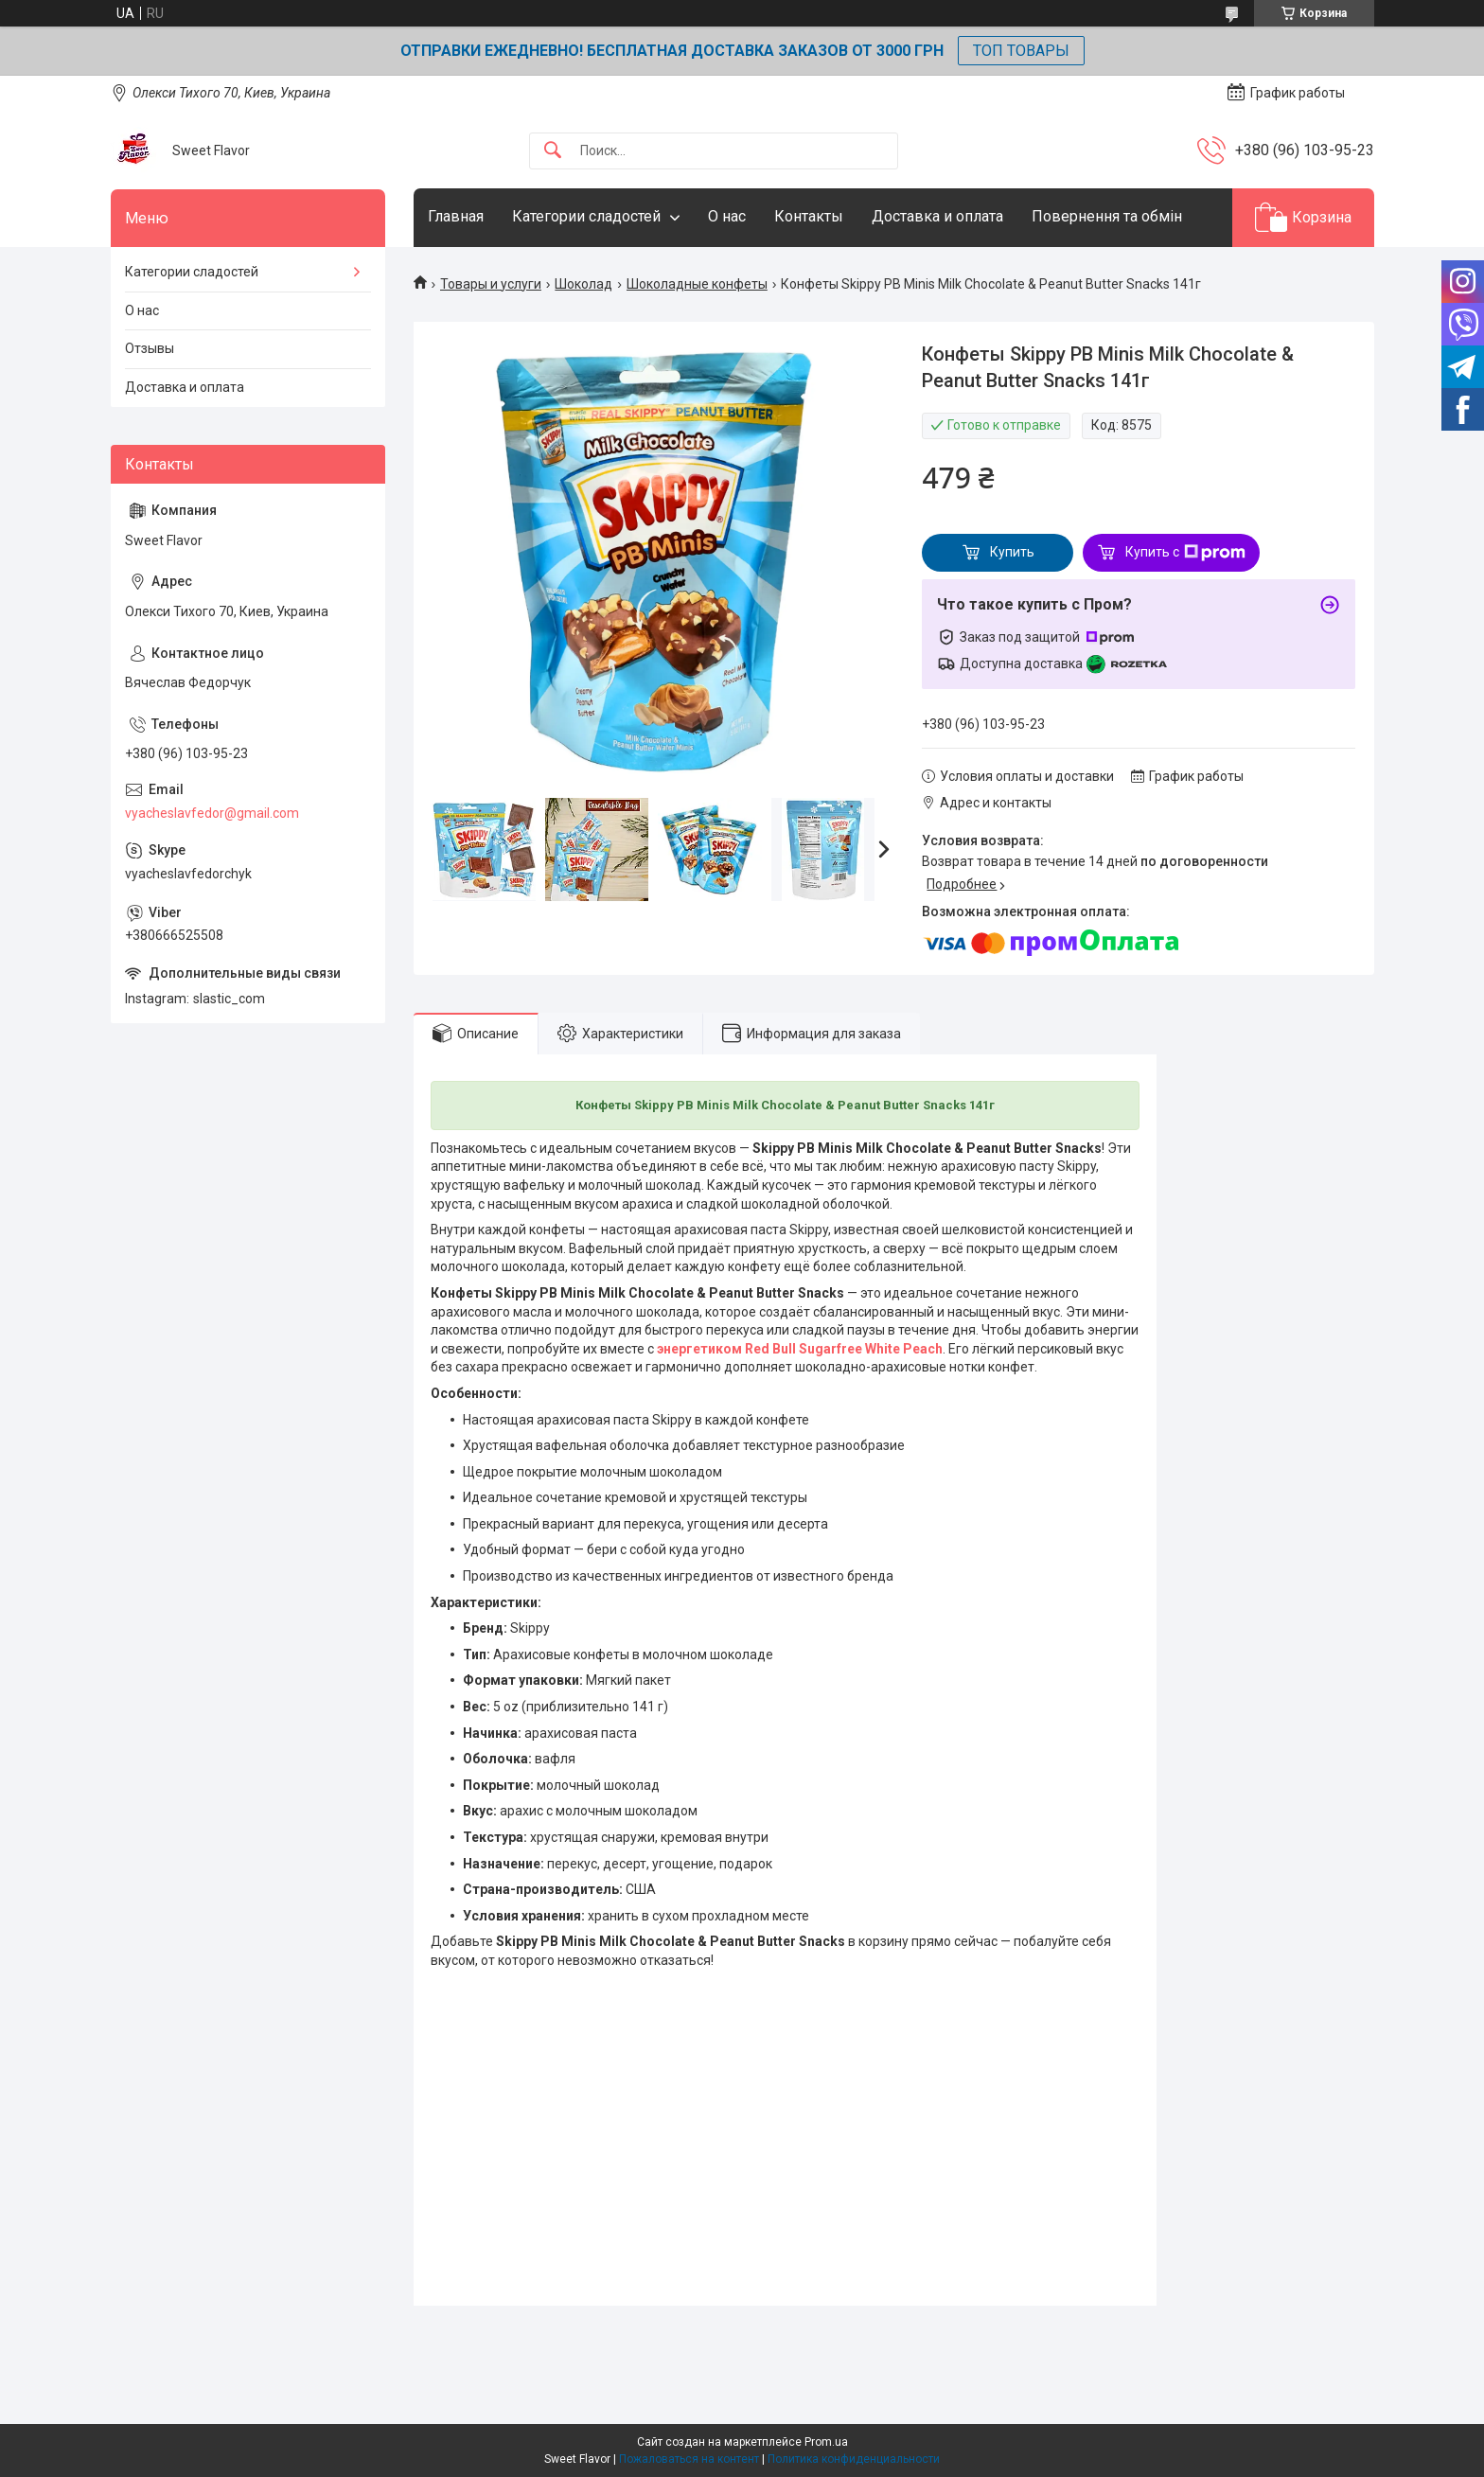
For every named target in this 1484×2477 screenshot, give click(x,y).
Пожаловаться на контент (689, 2459)
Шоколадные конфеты (697, 284)
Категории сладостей (586, 216)
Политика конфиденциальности (854, 2459)
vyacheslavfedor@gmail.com (212, 813)
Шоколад (583, 284)
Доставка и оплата (937, 216)
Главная (456, 216)
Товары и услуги (490, 284)
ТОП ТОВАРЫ (1021, 51)
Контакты (808, 216)
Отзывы (149, 348)
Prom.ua (826, 2442)
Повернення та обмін (1107, 216)
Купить (1012, 551)
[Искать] (552, 151)
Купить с (1185, 552)
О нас (727, 216)
